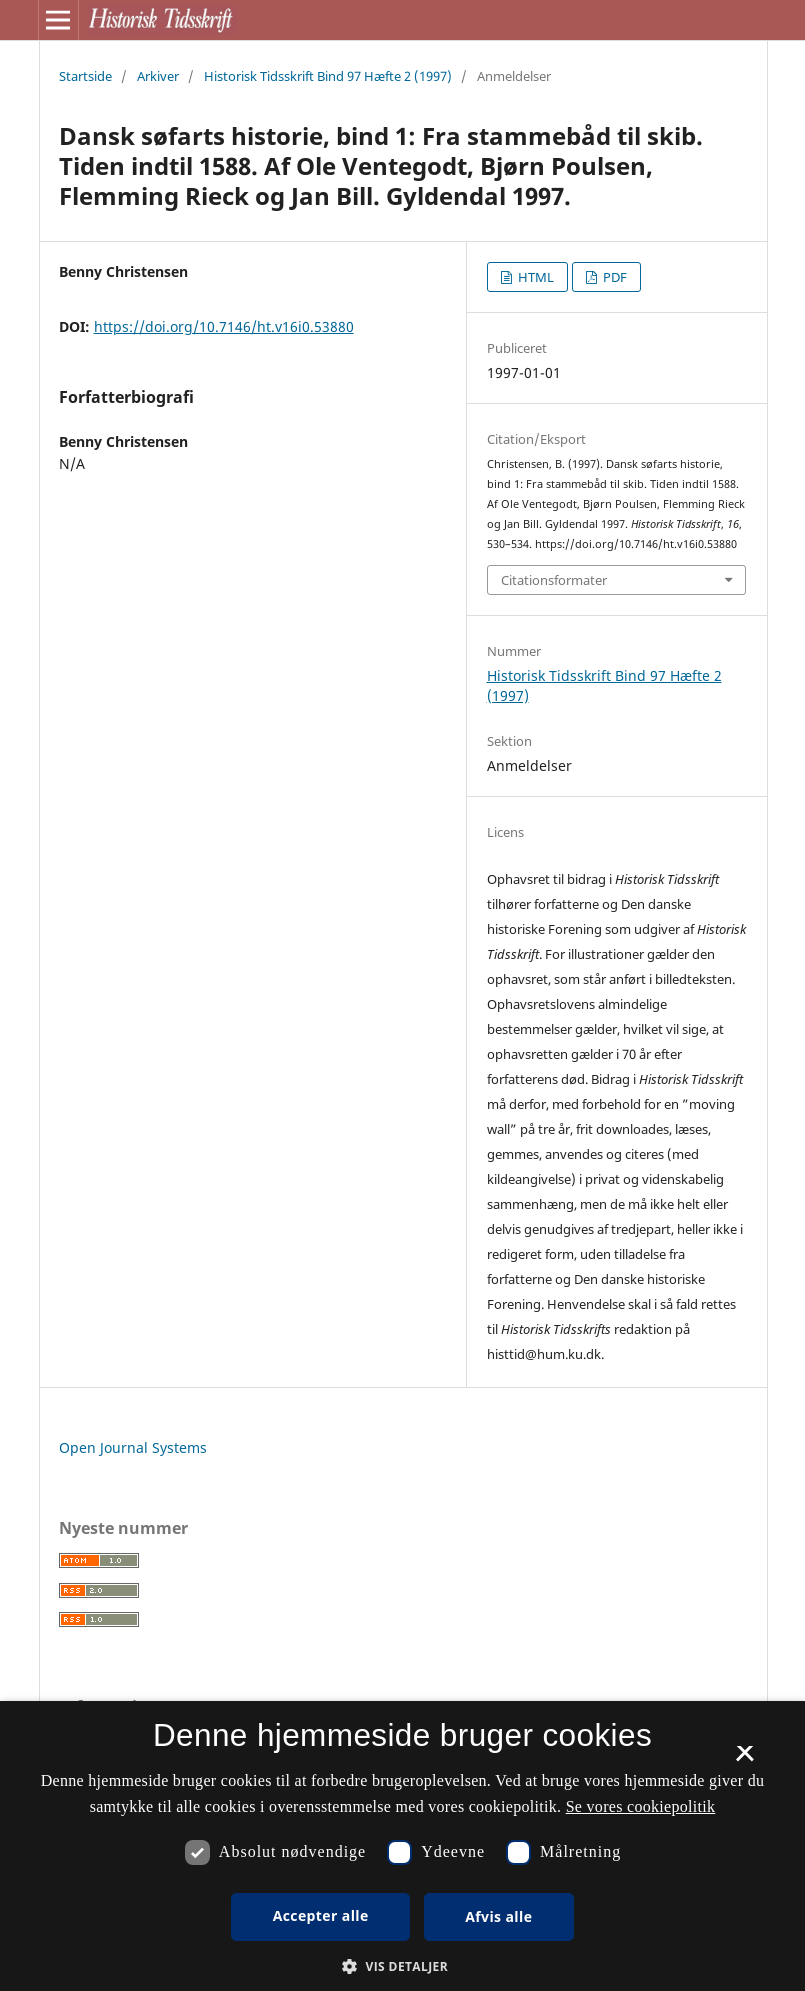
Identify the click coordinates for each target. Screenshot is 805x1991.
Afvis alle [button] (498, 1916)
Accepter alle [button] (321, 1915)
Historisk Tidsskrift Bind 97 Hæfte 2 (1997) (328, 76)
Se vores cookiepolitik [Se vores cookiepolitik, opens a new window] (641, 1806)
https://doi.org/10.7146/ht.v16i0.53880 (224, 326)
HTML (534, 277)
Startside (85, 76)
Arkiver (158, 76)
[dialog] (402, 1846)
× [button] (744, 1760)
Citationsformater (554, 580)
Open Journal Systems (133, 1447)
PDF (613, 277)
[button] (402, 1966)
